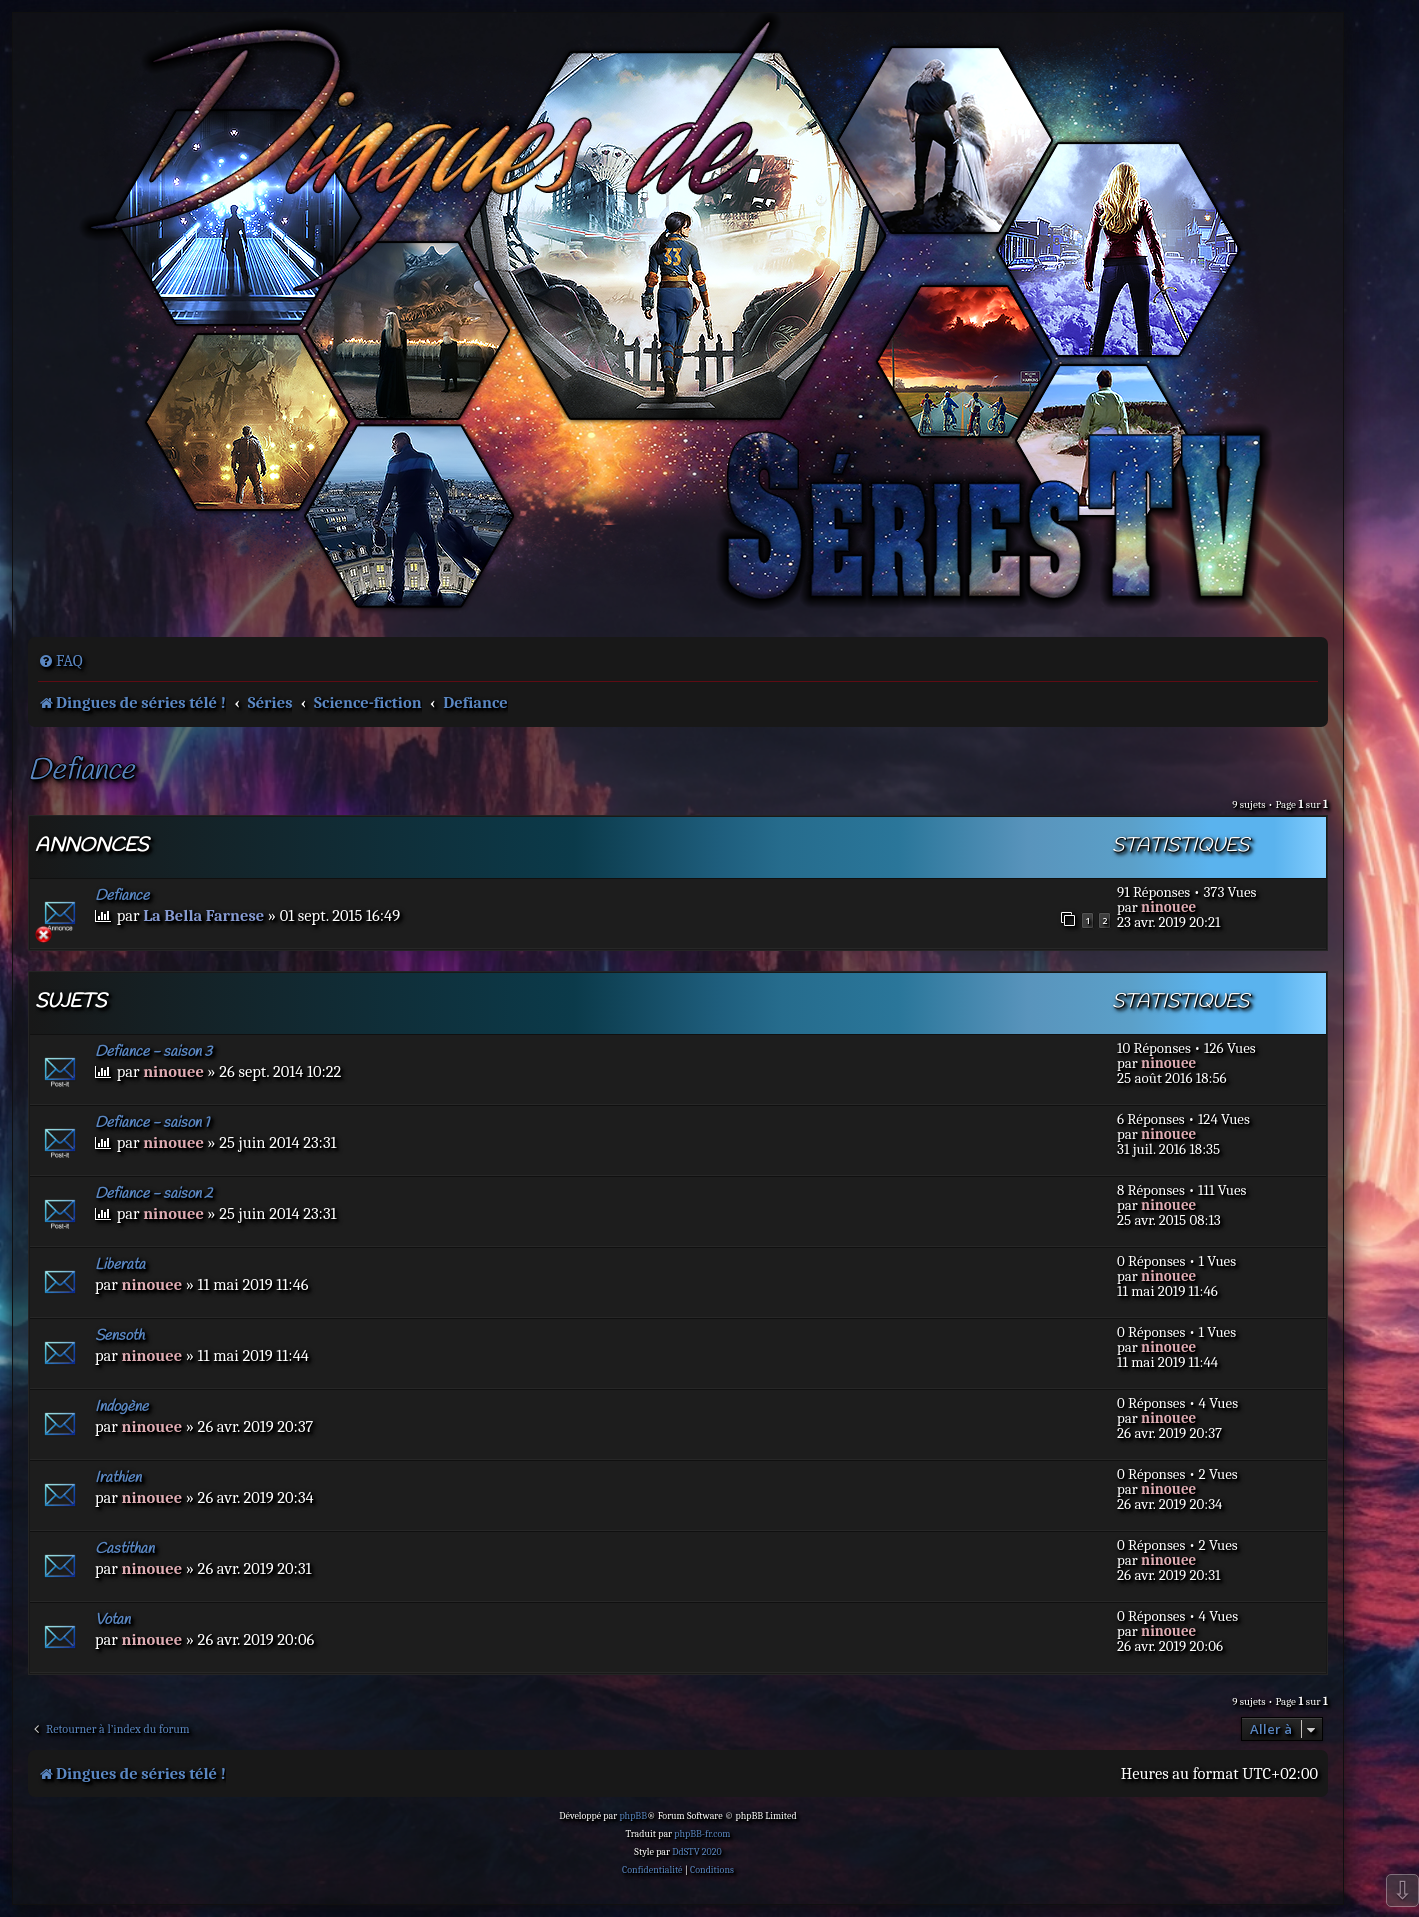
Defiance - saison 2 (154, 1194)
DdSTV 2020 (696, 1852)
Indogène (121, 1407)
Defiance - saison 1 (152, 1123)
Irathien (118, 1478)
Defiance (81, 771)
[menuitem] (60, 661)
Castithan (124, 1549)
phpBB (633, 1816)
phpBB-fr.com (702, 1834)
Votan (112, 1620)
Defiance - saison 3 (153, 1052)
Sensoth (119, 1336)
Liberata (120, 1265)
